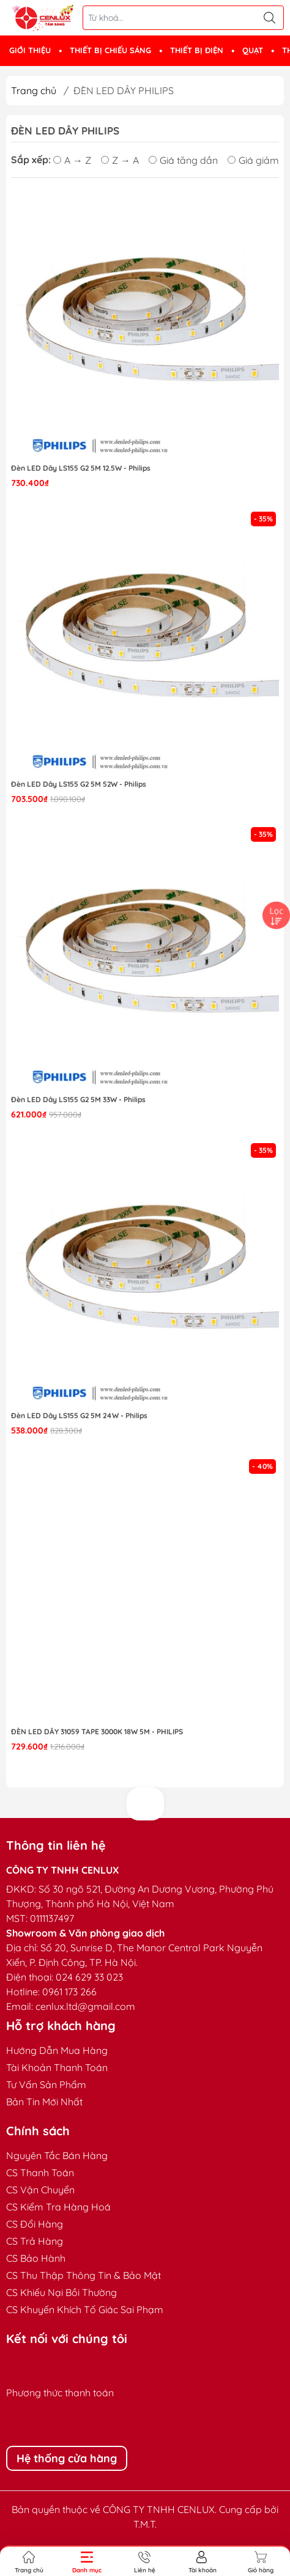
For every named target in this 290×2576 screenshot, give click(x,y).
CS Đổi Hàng (34, 2224)
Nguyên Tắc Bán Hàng (57, 2155)
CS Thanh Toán (40, 2172)
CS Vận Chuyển (40, 2190)
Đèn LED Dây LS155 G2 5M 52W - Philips (78, 784)
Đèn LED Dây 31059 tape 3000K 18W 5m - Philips (97, 1731)
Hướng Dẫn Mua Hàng (57, 2050)
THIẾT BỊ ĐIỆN (196, 50)
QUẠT (252, 50)
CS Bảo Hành (35, 2258)
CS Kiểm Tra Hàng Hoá (58, 2207)
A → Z (72, 159)
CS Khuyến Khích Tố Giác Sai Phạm (84, 2309)
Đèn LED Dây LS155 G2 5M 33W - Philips (78, 1099)
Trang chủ (33, 90)
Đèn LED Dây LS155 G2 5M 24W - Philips (79, 1415)
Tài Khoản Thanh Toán (57, 2067)
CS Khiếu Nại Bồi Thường (61, 2292)
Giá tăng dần (183, 159)
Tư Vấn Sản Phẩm (46, 2084)
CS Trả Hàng (34, 2241)
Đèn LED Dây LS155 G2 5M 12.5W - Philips (81, 468)
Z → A (120, 159)
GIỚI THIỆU (30, 50)
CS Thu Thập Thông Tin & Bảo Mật (83, 2275)
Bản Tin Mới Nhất (44, 2102)
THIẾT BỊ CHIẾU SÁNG (110, 50)
